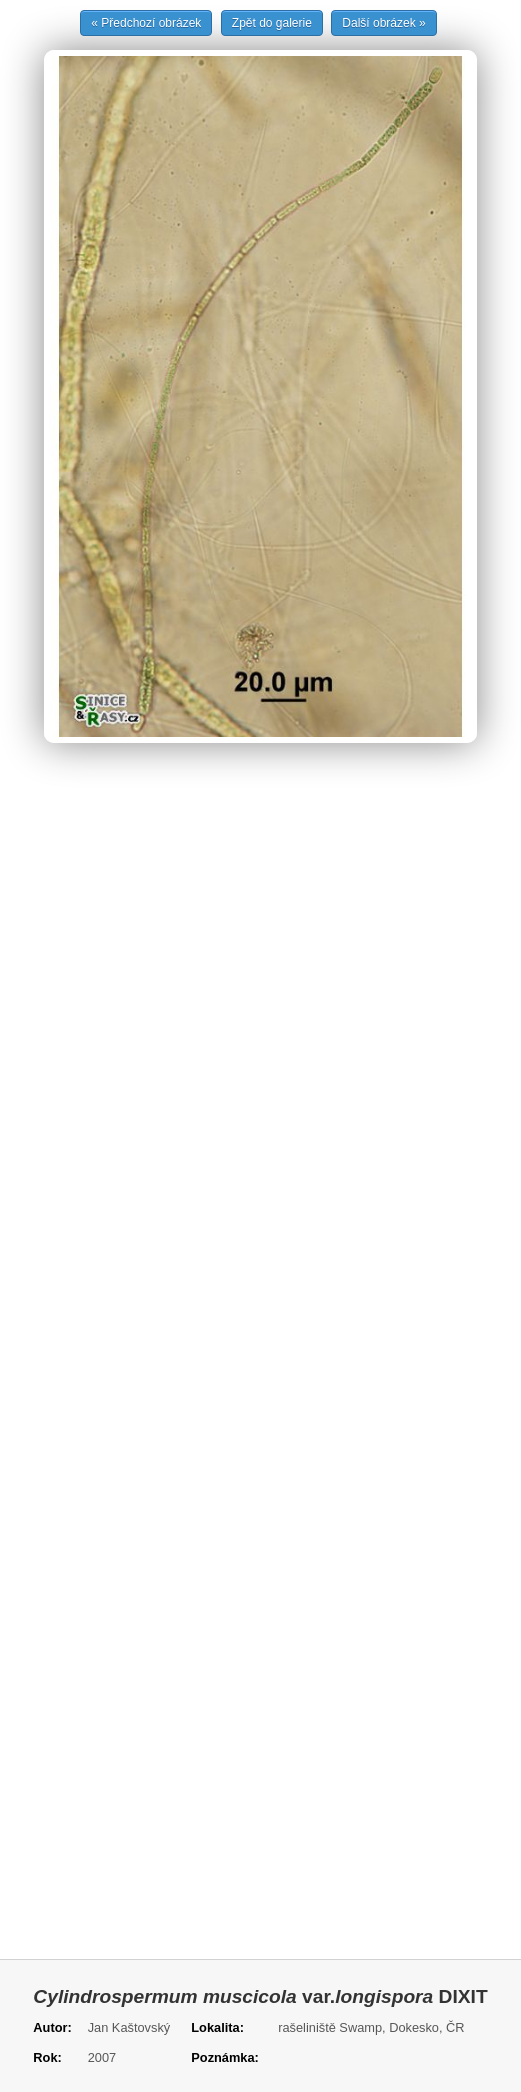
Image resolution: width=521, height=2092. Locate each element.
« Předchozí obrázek (146, 23)
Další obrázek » (383, 23)
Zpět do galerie (272, 23)
